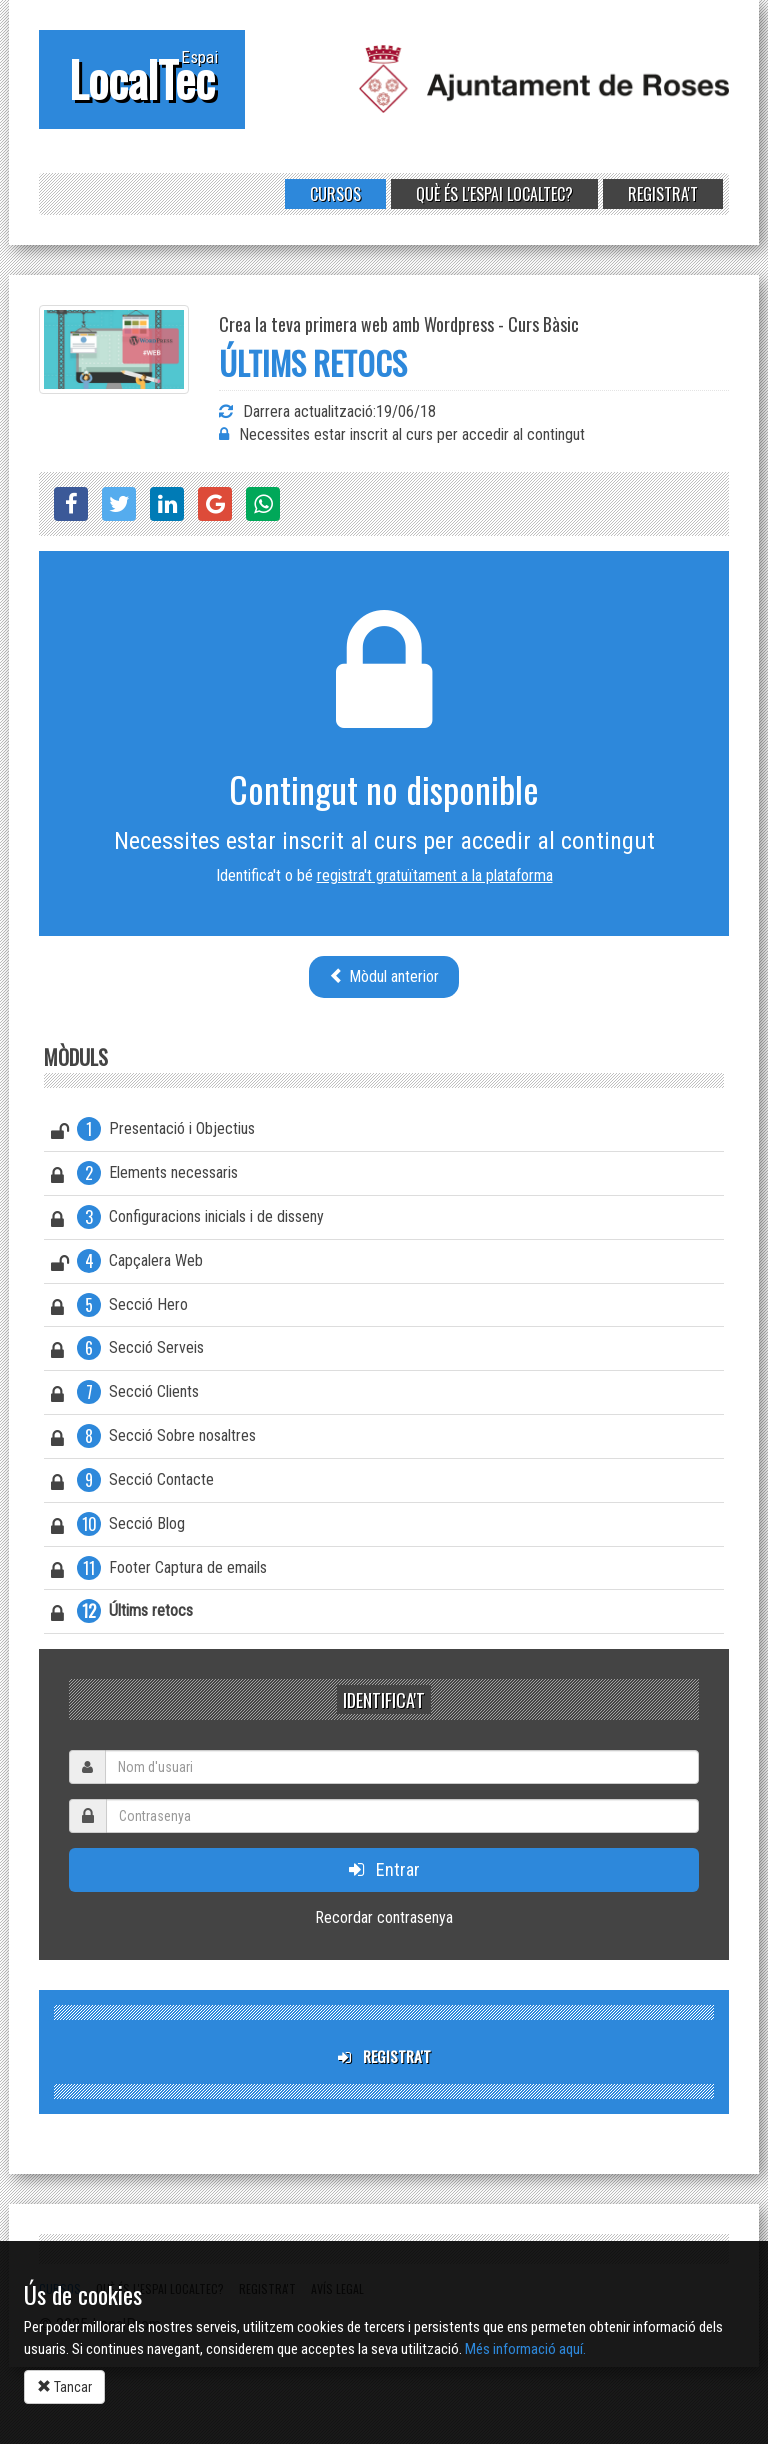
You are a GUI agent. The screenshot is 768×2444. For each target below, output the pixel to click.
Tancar (64, 2387)
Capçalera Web (127, 1264)
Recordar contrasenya (384, 1917)
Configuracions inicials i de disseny (187, 1220)
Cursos (335, 194)
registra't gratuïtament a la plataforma (435, 875)
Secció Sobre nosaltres (153, 1439)
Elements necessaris (144, 1176)
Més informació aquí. (525, 2349)
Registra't (663, 194)
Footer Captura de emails (159, 1571)
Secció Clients (125, 1395)
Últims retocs (122, 1614)
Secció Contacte (132, 1483)
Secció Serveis (127, 1351)
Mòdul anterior (384, 976)
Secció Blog (118, 1527)
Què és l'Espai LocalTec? (494, 194)
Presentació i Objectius (153, 1132)
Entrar (384, 1869)
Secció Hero (119, 1308)
